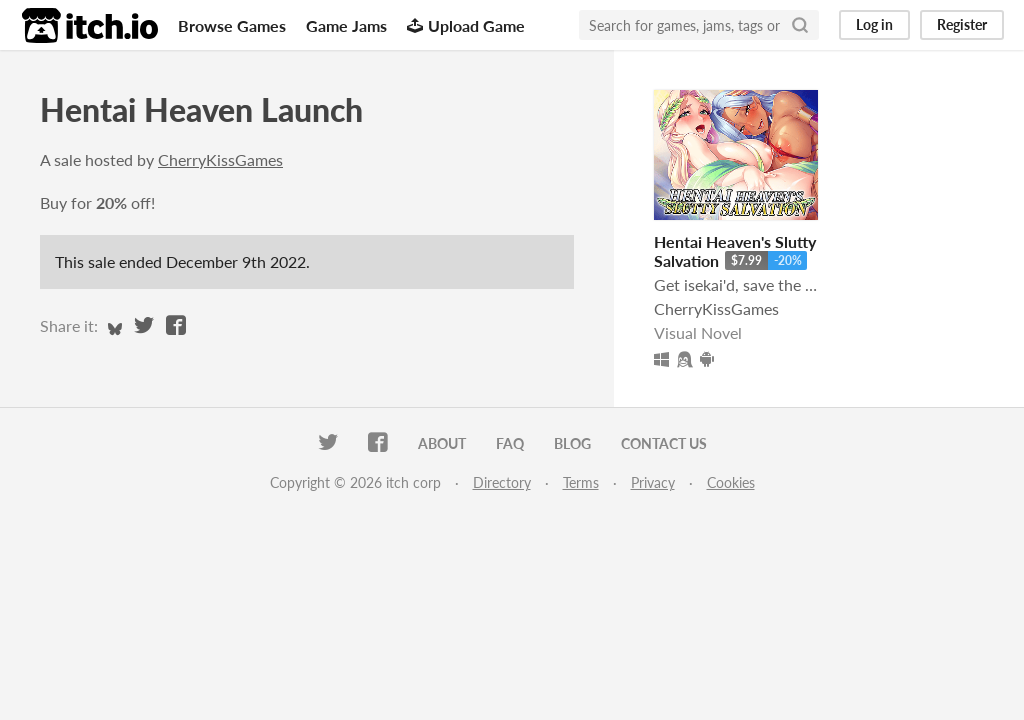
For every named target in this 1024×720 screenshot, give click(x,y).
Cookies (731, 482)
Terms (581, 482)
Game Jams (346, 25)
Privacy (653, 482)
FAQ (510, 443)
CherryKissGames (220, 159)
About (442, 443)
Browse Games (232, 25)
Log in (874, 24)
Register (962, 24)
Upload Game (466, 25)
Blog (572, 443)
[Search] (800, 25)
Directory (502, 482)
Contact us (664, 443)
